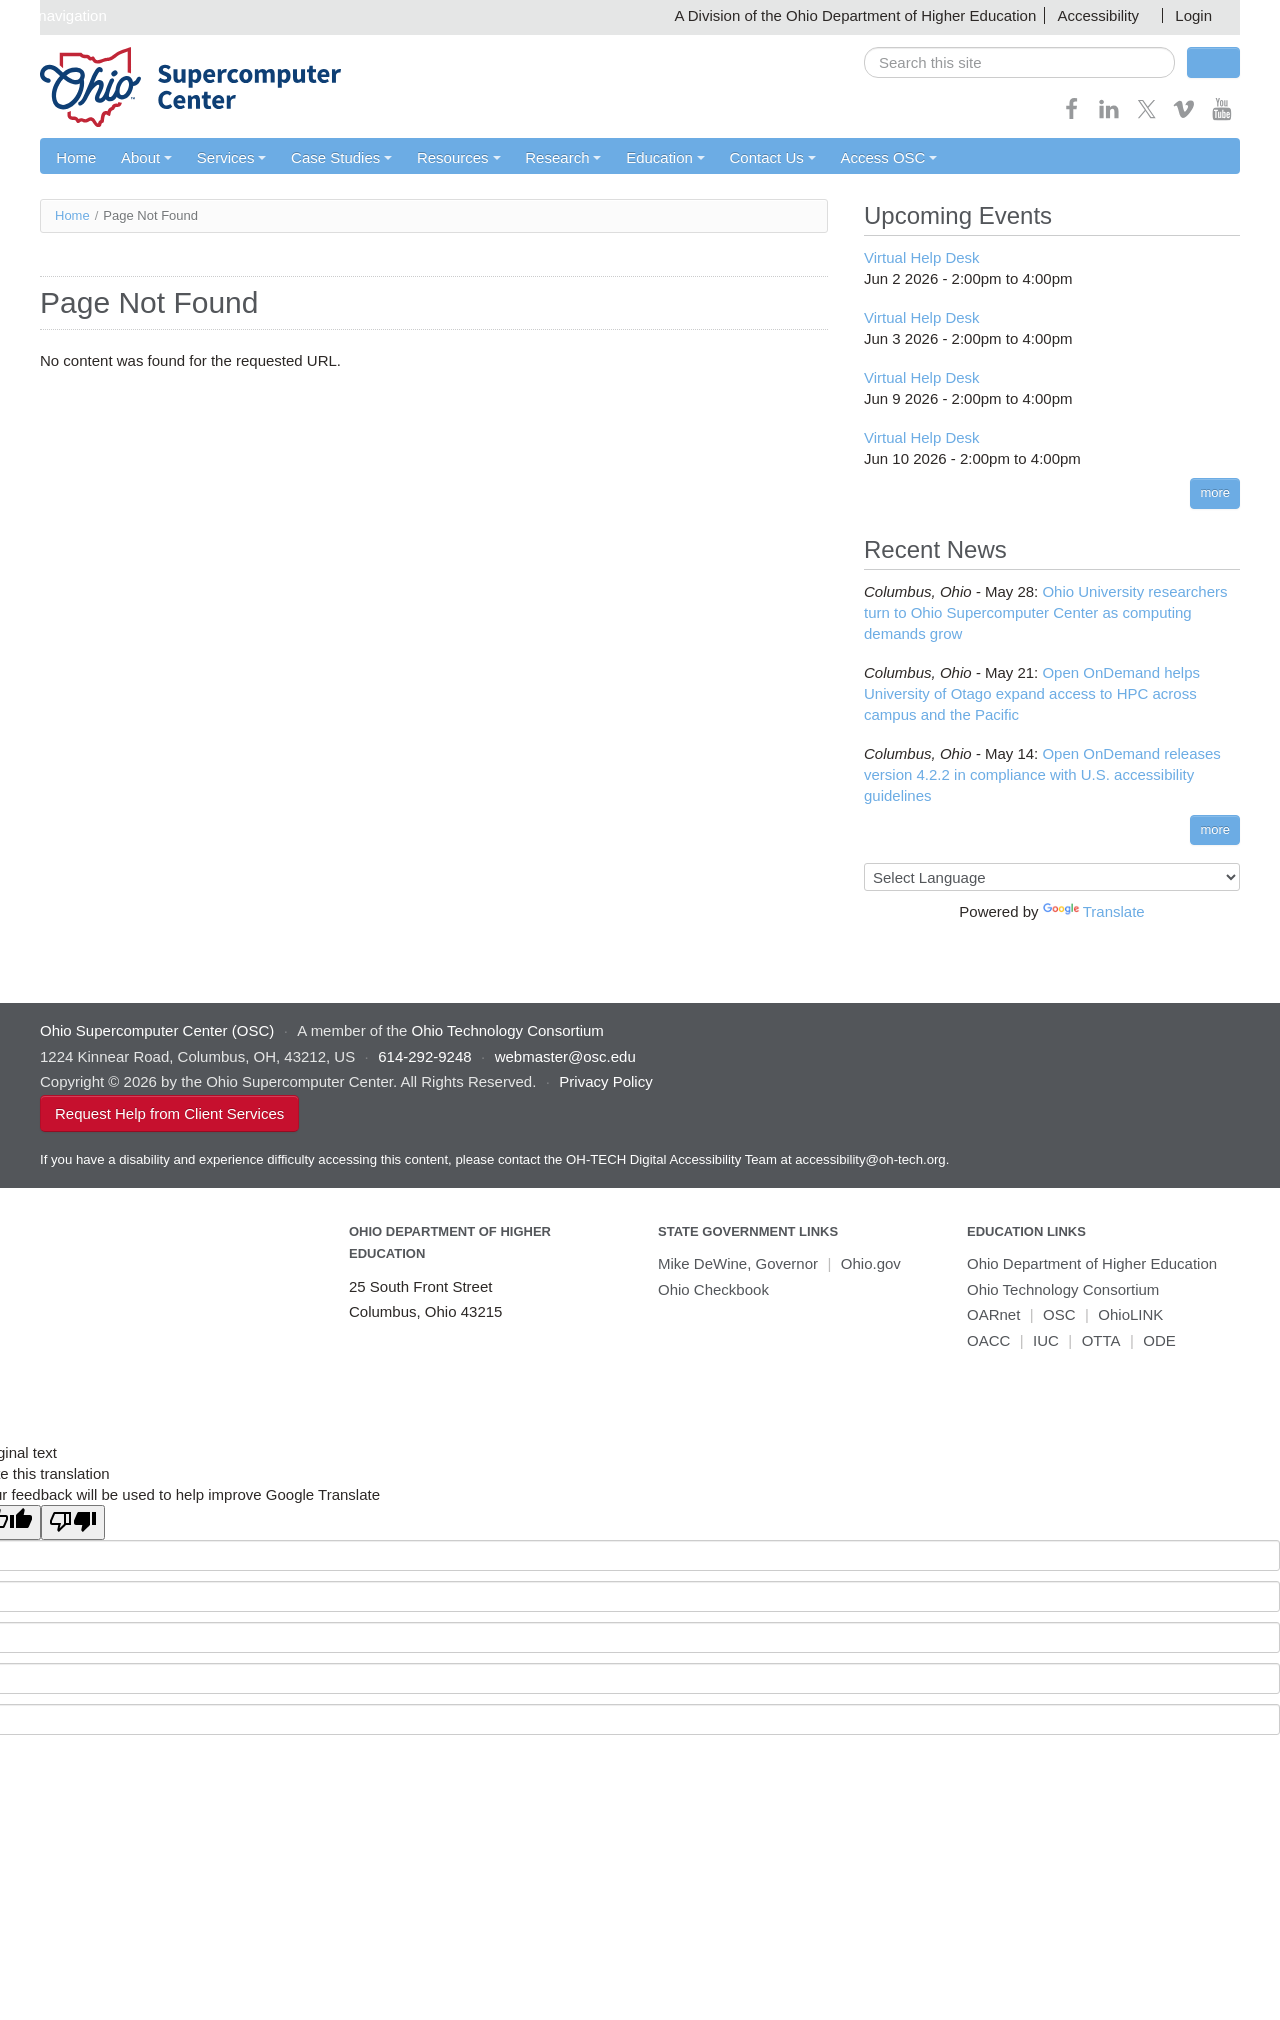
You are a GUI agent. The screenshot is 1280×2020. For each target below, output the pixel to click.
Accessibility (1098, 15)
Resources (460, 157)
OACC (988, 1340)
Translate (1094, 912)
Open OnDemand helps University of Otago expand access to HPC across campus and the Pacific (1032, 693)
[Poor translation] (73, 1523)
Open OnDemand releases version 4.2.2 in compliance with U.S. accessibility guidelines (1042, 774)
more (1215, 493)
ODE (1159, 1340)
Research (565, 157)
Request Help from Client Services (169, 1113)
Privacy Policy (605, 1082)
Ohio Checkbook (713, 1289)
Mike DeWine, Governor (738, 1264)
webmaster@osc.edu (565, 1056)
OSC (1059, 1315)
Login (1193, 15)
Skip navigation (56, 15)
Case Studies (342, 157)
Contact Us (775, 157)
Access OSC (891, 157)
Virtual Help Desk (922, 258)
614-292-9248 (424, 1056)
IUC (1046, 1340)
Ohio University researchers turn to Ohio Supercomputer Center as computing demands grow (1046, 612)
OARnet (993, 1315)
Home (76, 157)
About (146, 157)
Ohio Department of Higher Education (1092, 1264)
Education (667, 157)
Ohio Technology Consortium (1063, 1289)
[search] (1019, 62)
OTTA (1101, 1340)
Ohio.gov (871, 1264)
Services (232, 157)
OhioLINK (1130, 1315)
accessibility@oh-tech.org (870, 1159)
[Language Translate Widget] (1052, 878)
